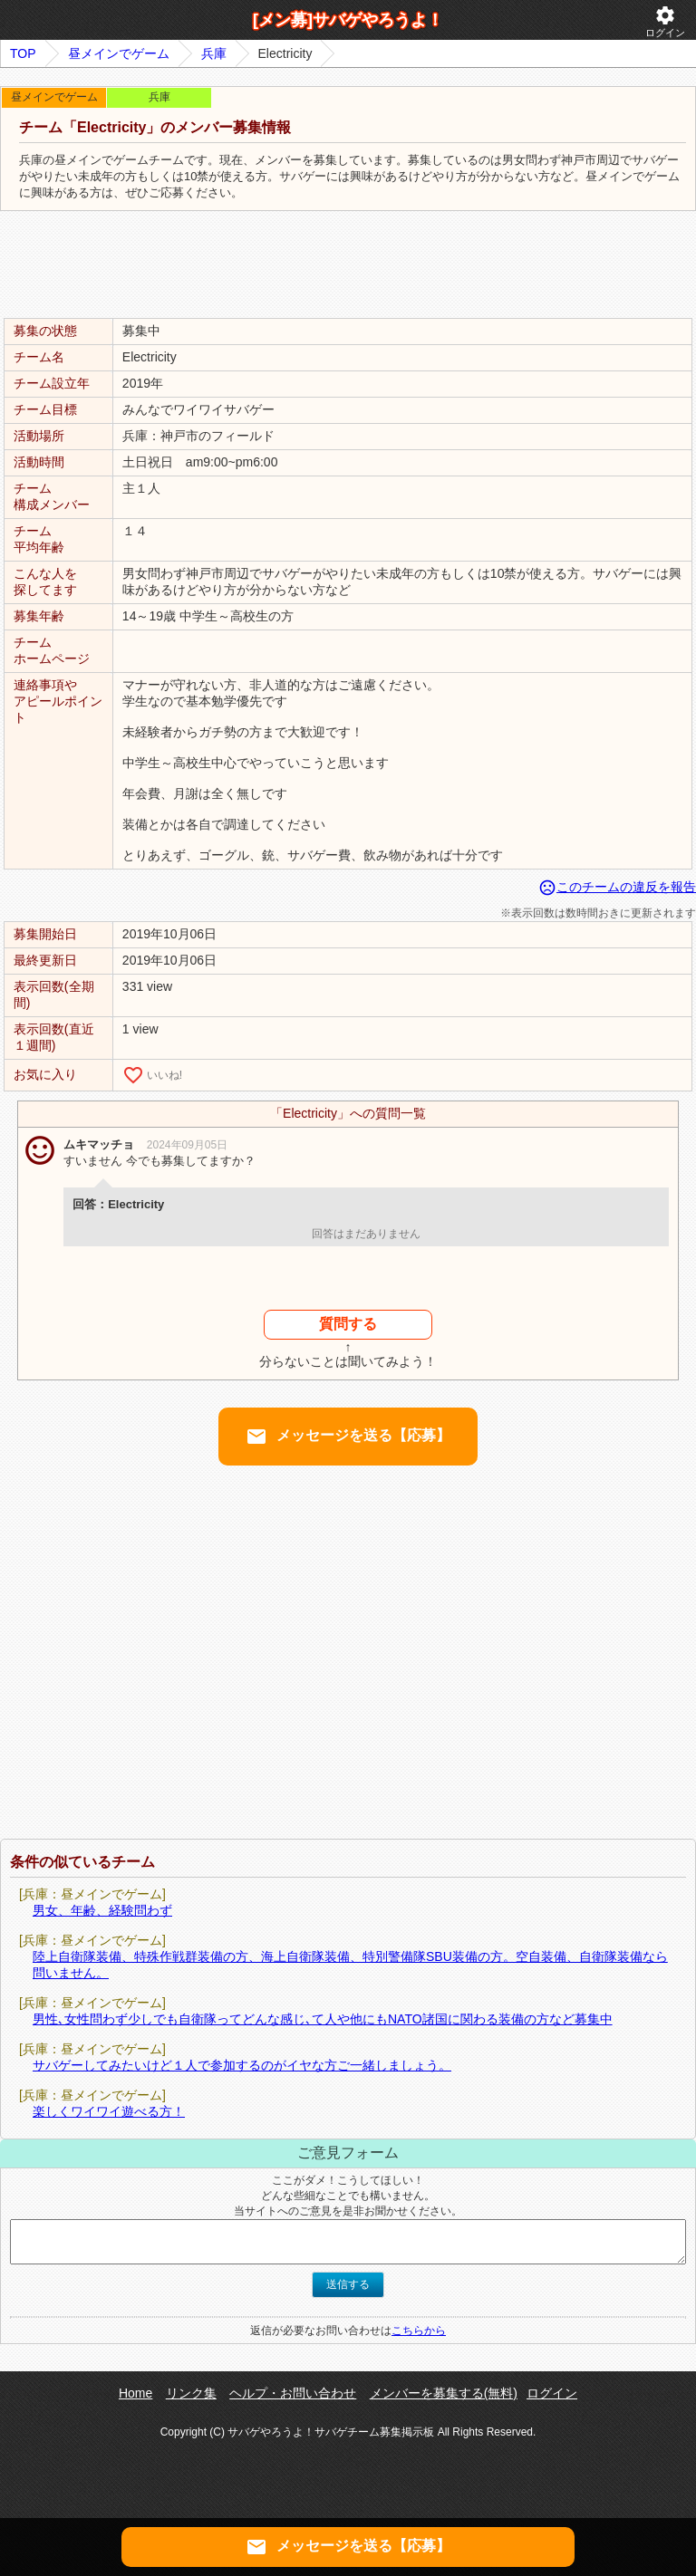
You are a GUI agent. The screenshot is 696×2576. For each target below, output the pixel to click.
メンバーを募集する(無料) (443, 2393)
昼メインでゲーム (118, 53)
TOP (23, 53)
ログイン (665, 21)
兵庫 (214, 53)
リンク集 (191, 2393)
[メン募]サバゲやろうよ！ (348, 20)
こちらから (419, 2330)
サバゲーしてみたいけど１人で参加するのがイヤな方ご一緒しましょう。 (242, 2065)
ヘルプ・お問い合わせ (292, 2393)
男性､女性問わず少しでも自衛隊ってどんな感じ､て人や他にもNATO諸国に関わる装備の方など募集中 (323, 2019)
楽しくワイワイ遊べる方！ (109, 2111)
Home (135, 2393)
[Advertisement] (348, 265)
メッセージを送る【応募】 (348, 1436)
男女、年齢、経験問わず (102, 1910)
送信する (348, 2284)
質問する (348, 1323)
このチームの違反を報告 (617, 886)
